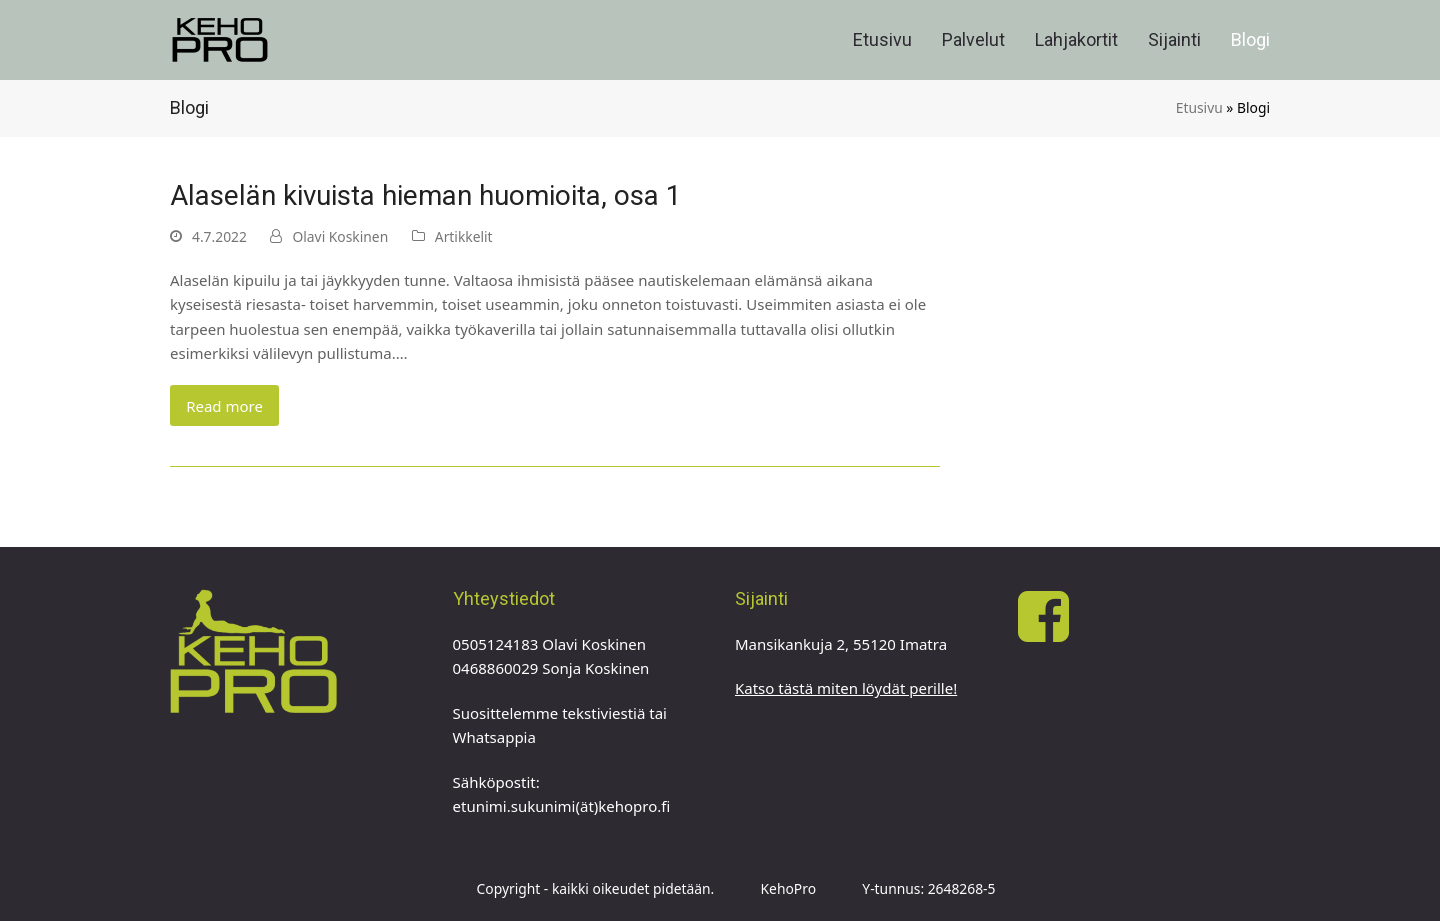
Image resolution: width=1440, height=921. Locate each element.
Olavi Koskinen (340, 236)
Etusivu (1199, 107)
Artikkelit (464, 236)
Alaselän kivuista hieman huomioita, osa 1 (426, 195)
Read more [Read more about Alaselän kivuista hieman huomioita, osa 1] (224, 406)
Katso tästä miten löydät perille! (846, 688)
